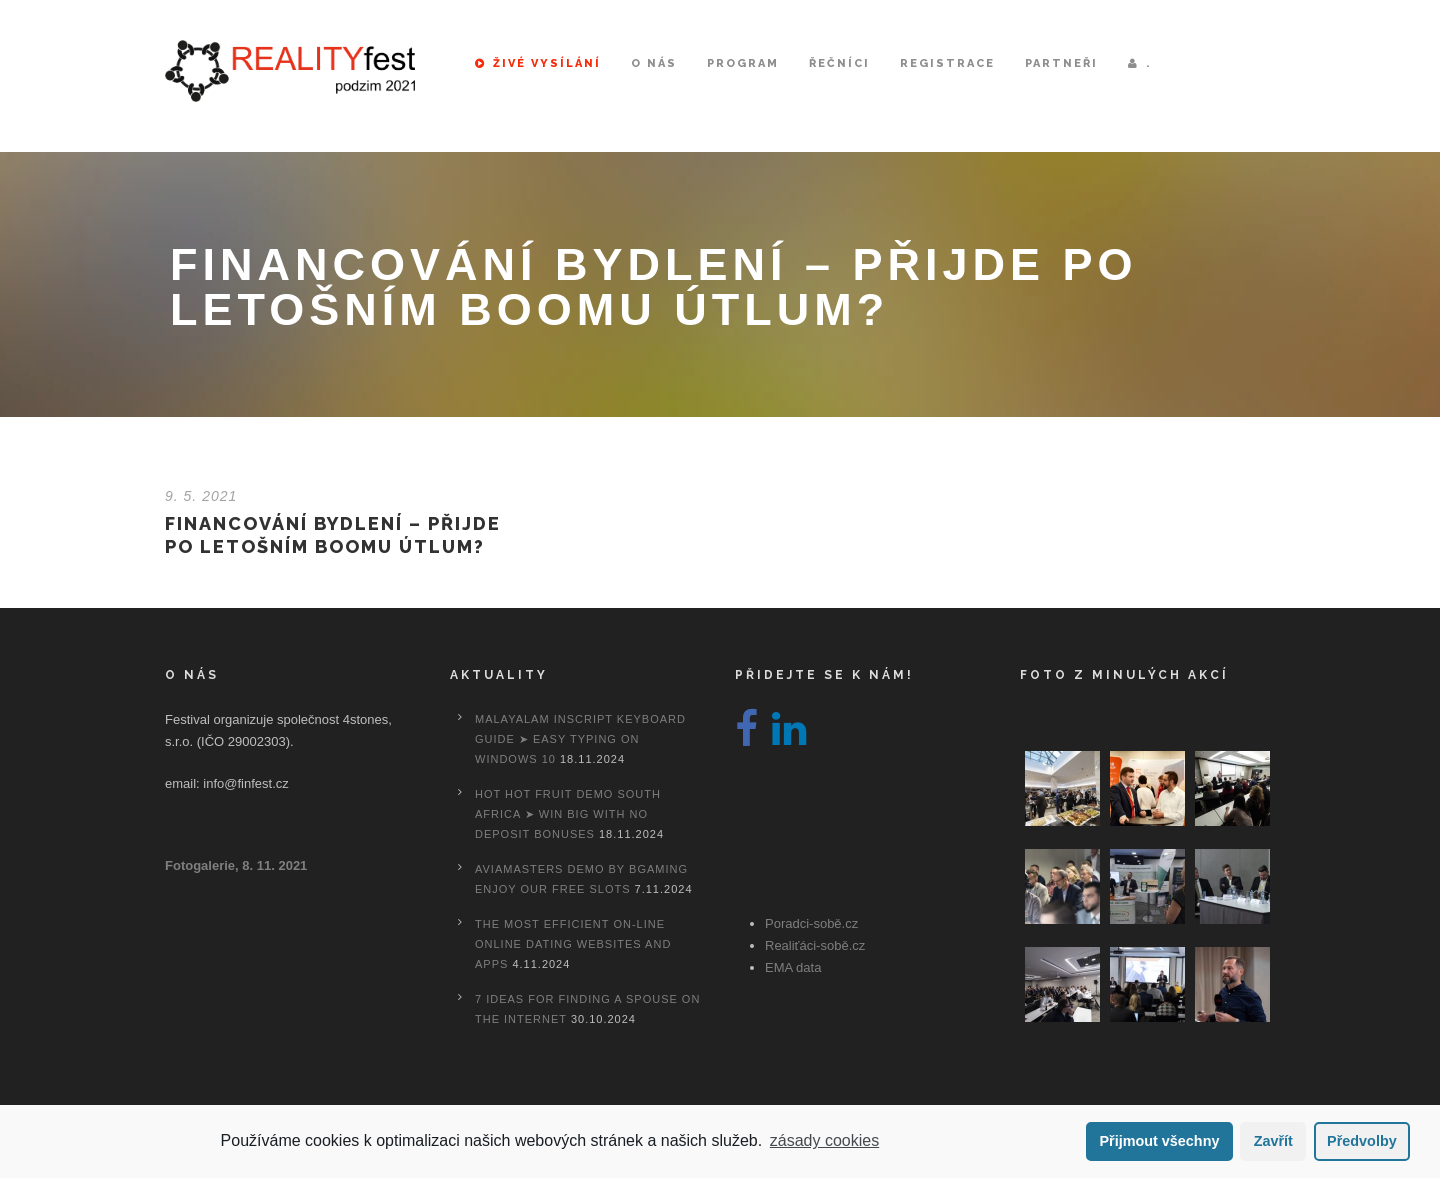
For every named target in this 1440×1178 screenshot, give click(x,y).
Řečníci (839, 63)
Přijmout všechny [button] (1159, 1141)
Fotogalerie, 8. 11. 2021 (236, 865)
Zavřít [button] (1273, 1141)
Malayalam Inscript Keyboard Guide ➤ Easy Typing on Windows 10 (580, 739)
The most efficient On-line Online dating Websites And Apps (573, 944)
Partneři (1061, 63)
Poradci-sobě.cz (811, 923)
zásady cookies (824, 1140)
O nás (654, 63)
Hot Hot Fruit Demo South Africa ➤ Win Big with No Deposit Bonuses (568, 814)
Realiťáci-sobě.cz (815, 945)
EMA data (793, 967)
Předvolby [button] (1362, 1141)
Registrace (947, 63)
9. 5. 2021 (201, 496)
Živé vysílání (538, 63)
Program (743, 63)
